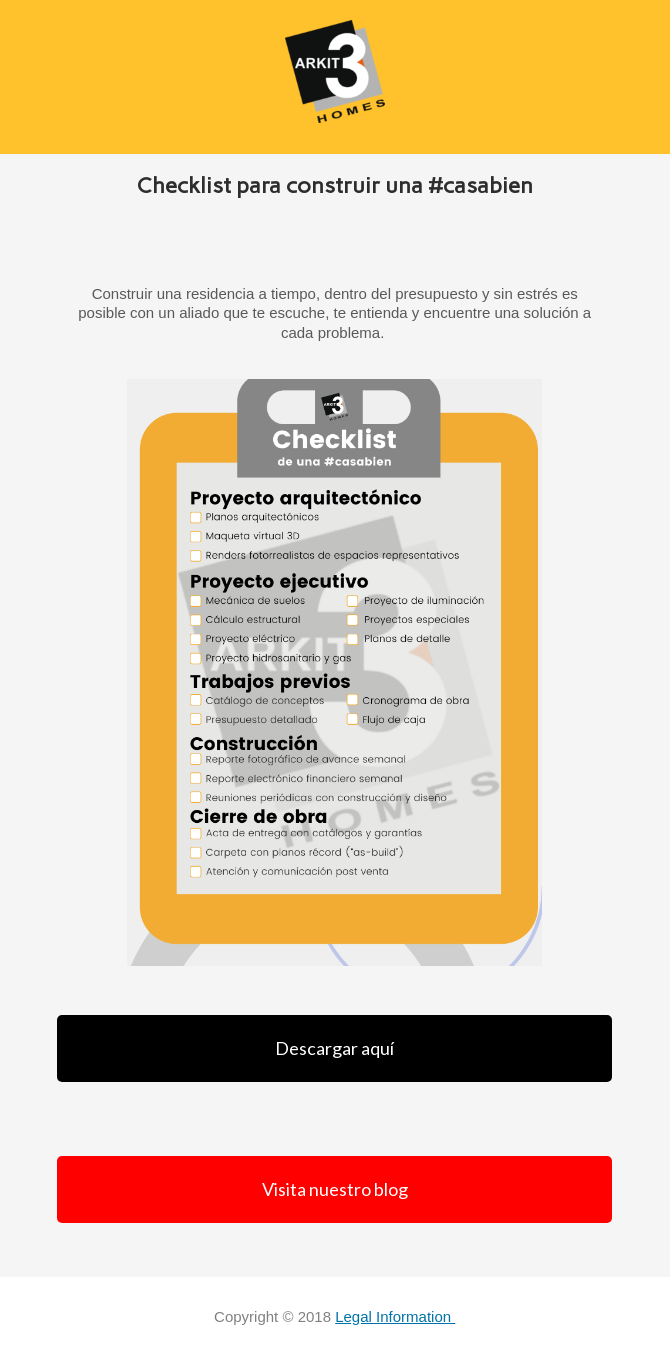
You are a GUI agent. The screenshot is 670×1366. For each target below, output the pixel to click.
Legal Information (395, 1316)
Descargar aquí (334, 1048)
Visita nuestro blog (335, 1189)
